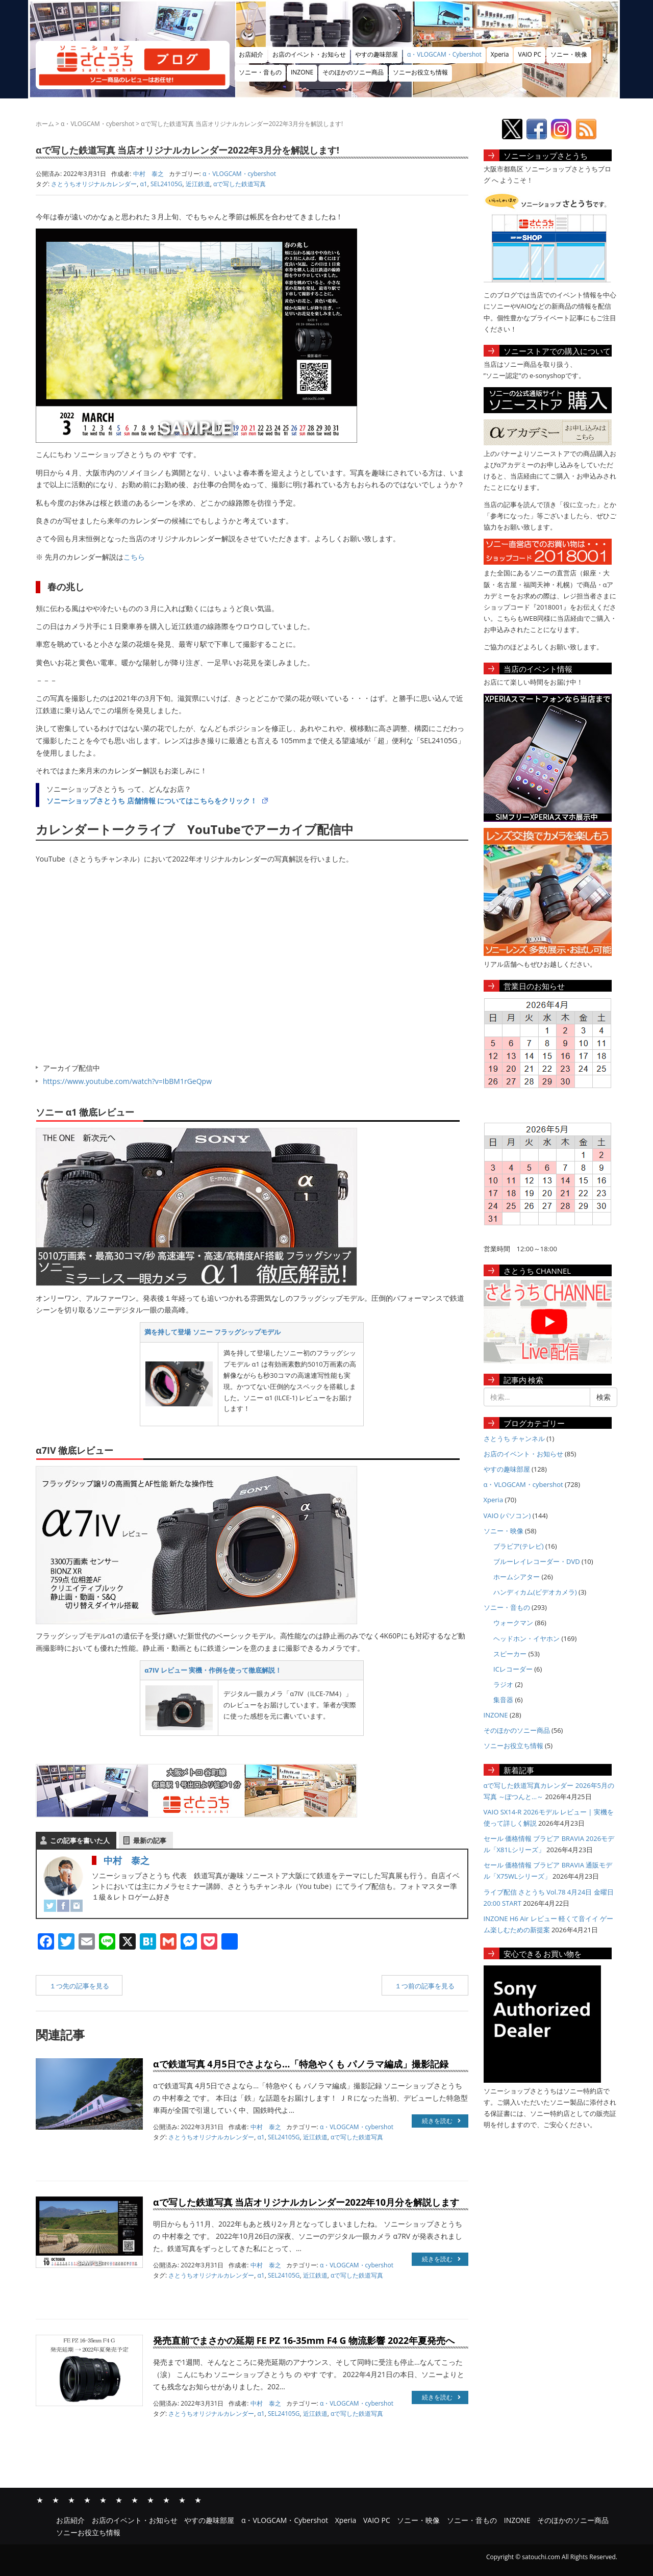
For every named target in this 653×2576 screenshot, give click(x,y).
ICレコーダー (513, 1669)
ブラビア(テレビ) (518, 1546)
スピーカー (509, 1653)
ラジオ (503, 1684)
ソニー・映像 (568, 54)
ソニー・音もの (260, 72)
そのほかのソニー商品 (353, 72)
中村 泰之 (126, 1860)
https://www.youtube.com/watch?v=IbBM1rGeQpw (127, 1081)
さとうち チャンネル (514, 1438)
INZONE (302, 72)
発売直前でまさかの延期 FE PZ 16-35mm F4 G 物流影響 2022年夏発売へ (304, 2340)
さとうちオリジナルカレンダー (94, 184)
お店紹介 (251, 54)
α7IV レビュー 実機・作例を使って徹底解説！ (213, 1670)
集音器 (503, 1699)
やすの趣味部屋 (376, 54)
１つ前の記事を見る (425, 1985)
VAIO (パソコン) (507, 1515)
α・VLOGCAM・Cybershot (444, 54)
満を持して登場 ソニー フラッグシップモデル (212, 1331)
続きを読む (441, 2120)
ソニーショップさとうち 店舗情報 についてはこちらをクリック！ (151, 800)
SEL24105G (166, 184)
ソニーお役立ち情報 (420, 72)
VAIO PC (529, 54)
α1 (143, 184)
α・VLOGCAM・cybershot (97, 123)
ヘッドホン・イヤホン (526, 1638)
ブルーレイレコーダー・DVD (536, 1561)
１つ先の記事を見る (79, 1985)
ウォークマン (513, 1622)
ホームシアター (516, 1576)
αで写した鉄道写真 (239, 184)
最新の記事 (149, 1840)
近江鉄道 (198, 184)
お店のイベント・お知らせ (309, 54)
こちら (134, 557)
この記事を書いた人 (80, 1840)
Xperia (500, 54)
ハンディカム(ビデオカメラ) (535, 1592)
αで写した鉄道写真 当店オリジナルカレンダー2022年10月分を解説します (306, 2202)
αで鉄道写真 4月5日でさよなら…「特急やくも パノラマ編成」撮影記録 (300, 2064)
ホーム (45, 123)
